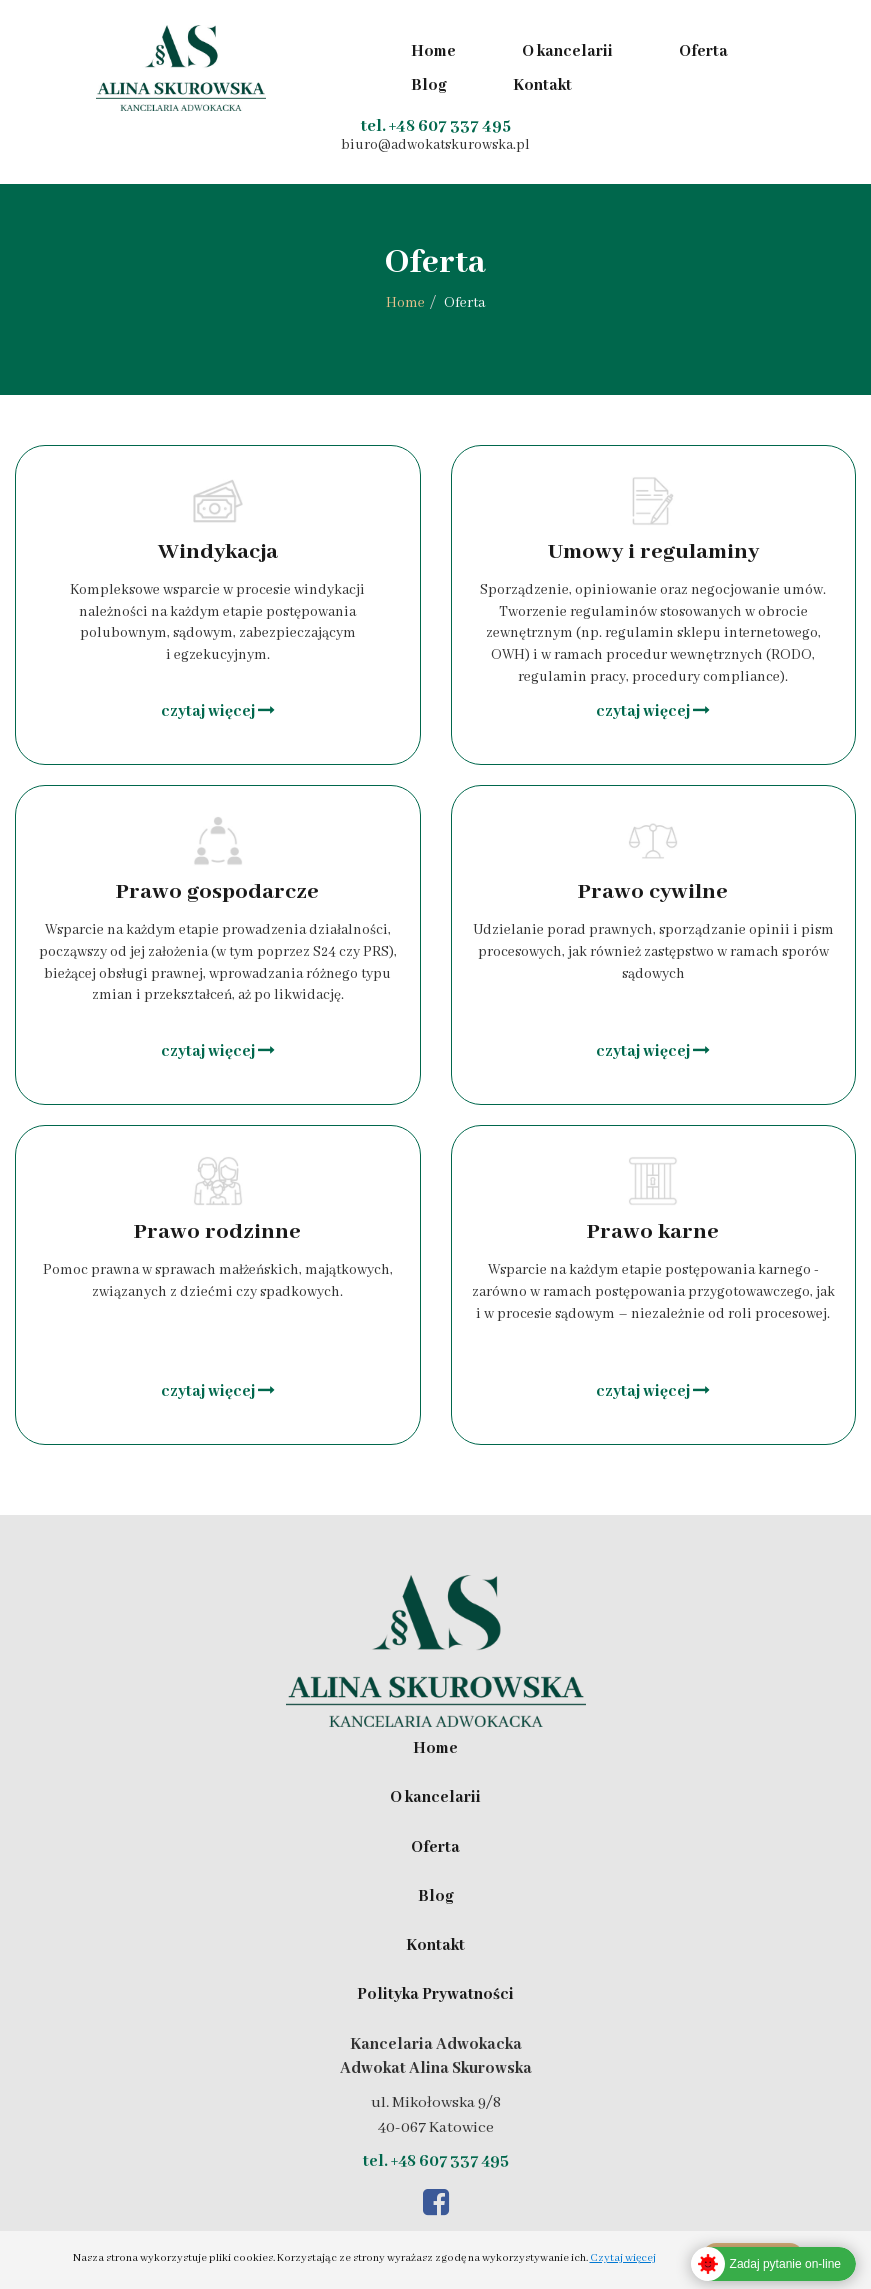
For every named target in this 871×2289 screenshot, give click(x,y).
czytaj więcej (218, 711)
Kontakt (542, 86)
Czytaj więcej (623, 2258)
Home (433, 52)
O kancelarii (567, 52)
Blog (429, 86)
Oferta (703, 52)
